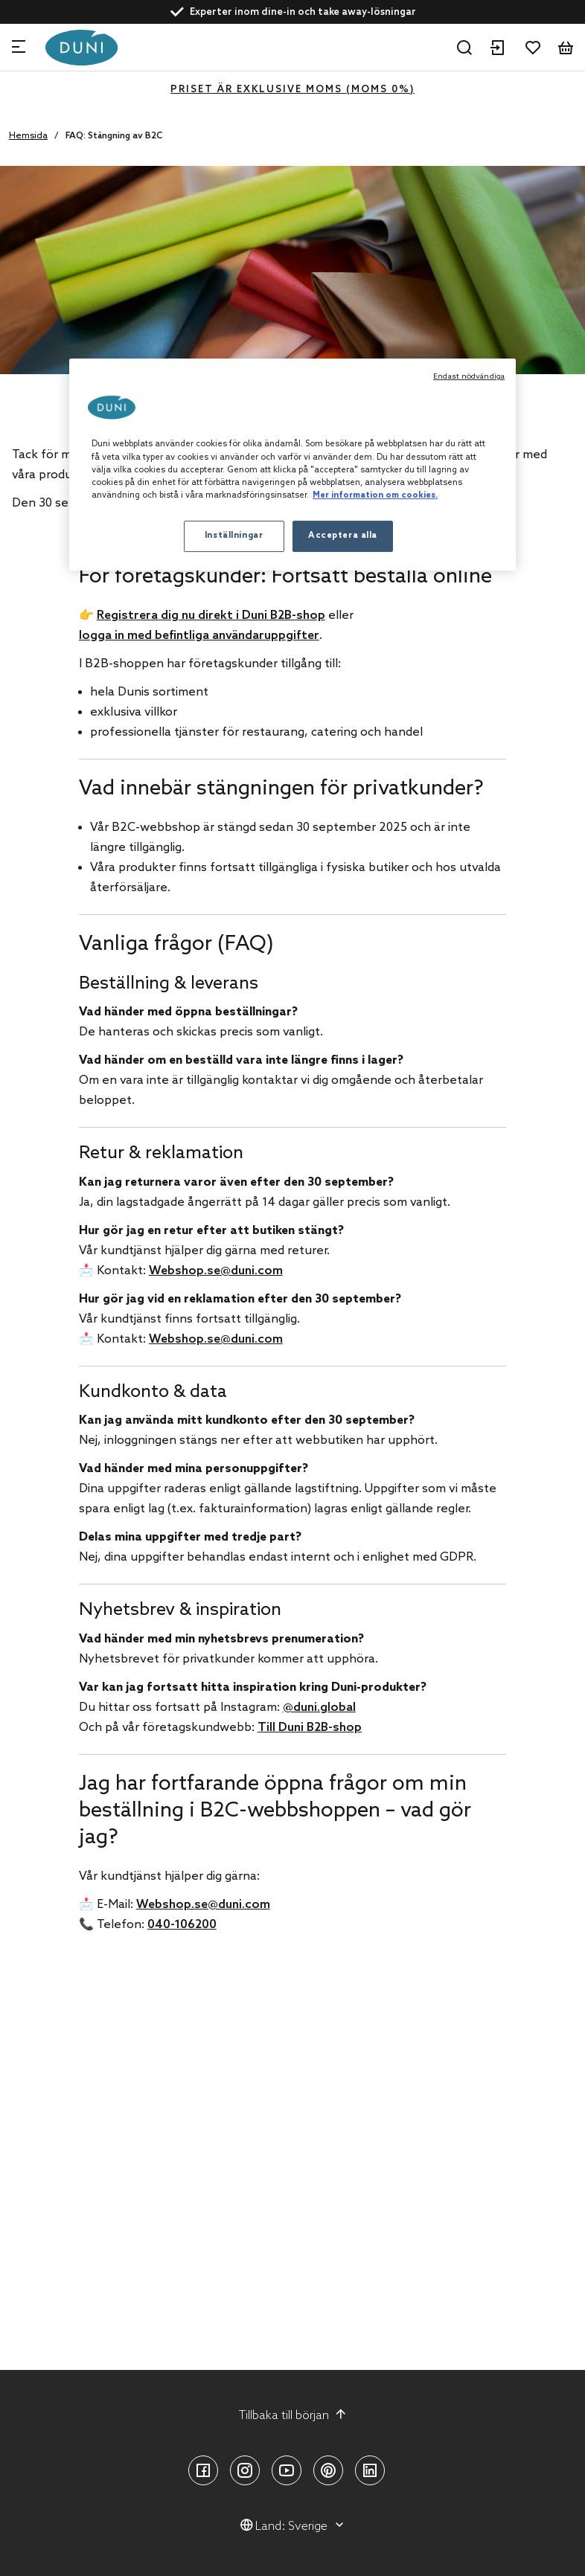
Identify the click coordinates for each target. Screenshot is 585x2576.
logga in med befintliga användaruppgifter (199, 636)
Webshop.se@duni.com (216, 1271)
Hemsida (28, 136)
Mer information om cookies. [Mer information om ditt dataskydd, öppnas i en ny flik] (375, 495)
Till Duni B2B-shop (310, 1728)
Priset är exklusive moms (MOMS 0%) (292, 89)
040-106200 (182, 1925)
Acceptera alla (342, 535)
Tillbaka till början (293, 2415)
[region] (292, 464)
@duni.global (319, 1707)
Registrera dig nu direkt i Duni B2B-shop (211, 615)
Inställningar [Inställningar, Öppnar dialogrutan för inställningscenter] (234, 535)
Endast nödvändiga (469, 376)
